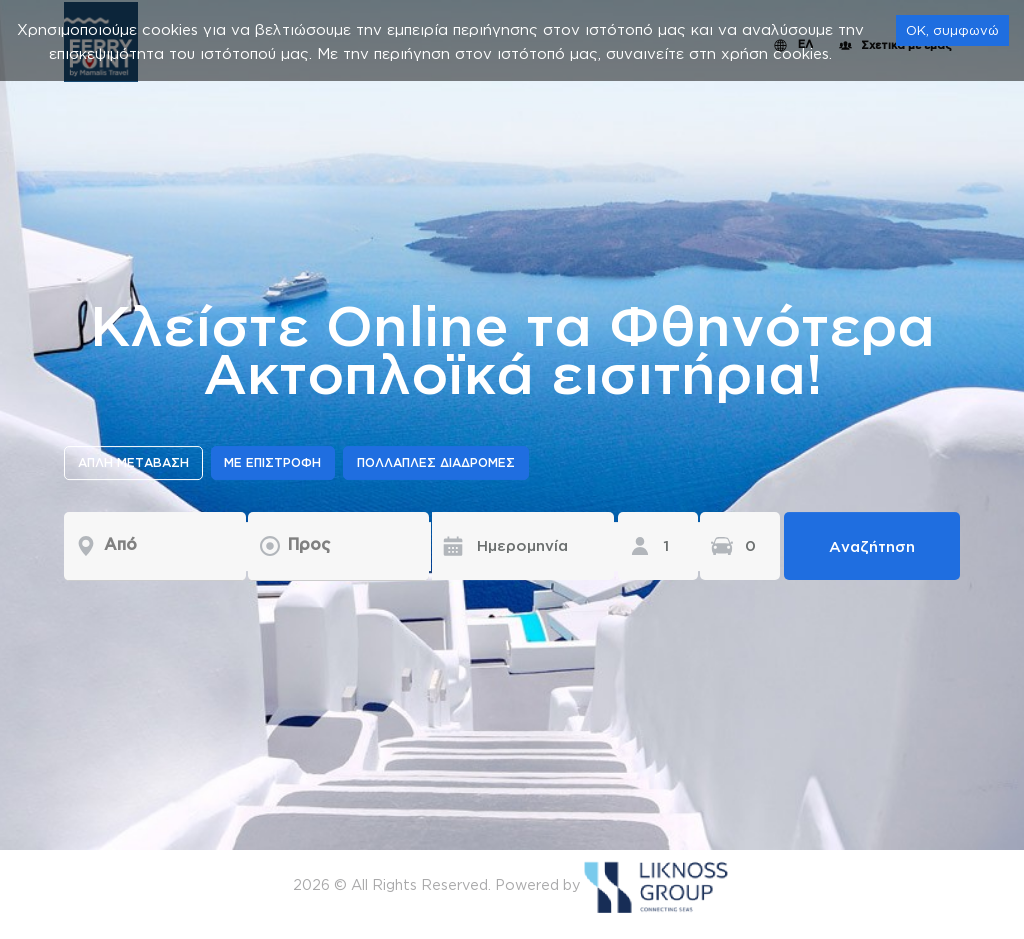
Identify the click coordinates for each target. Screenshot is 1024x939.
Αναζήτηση (872, 546)
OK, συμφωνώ (952, 30)
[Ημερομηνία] (508, 546)
